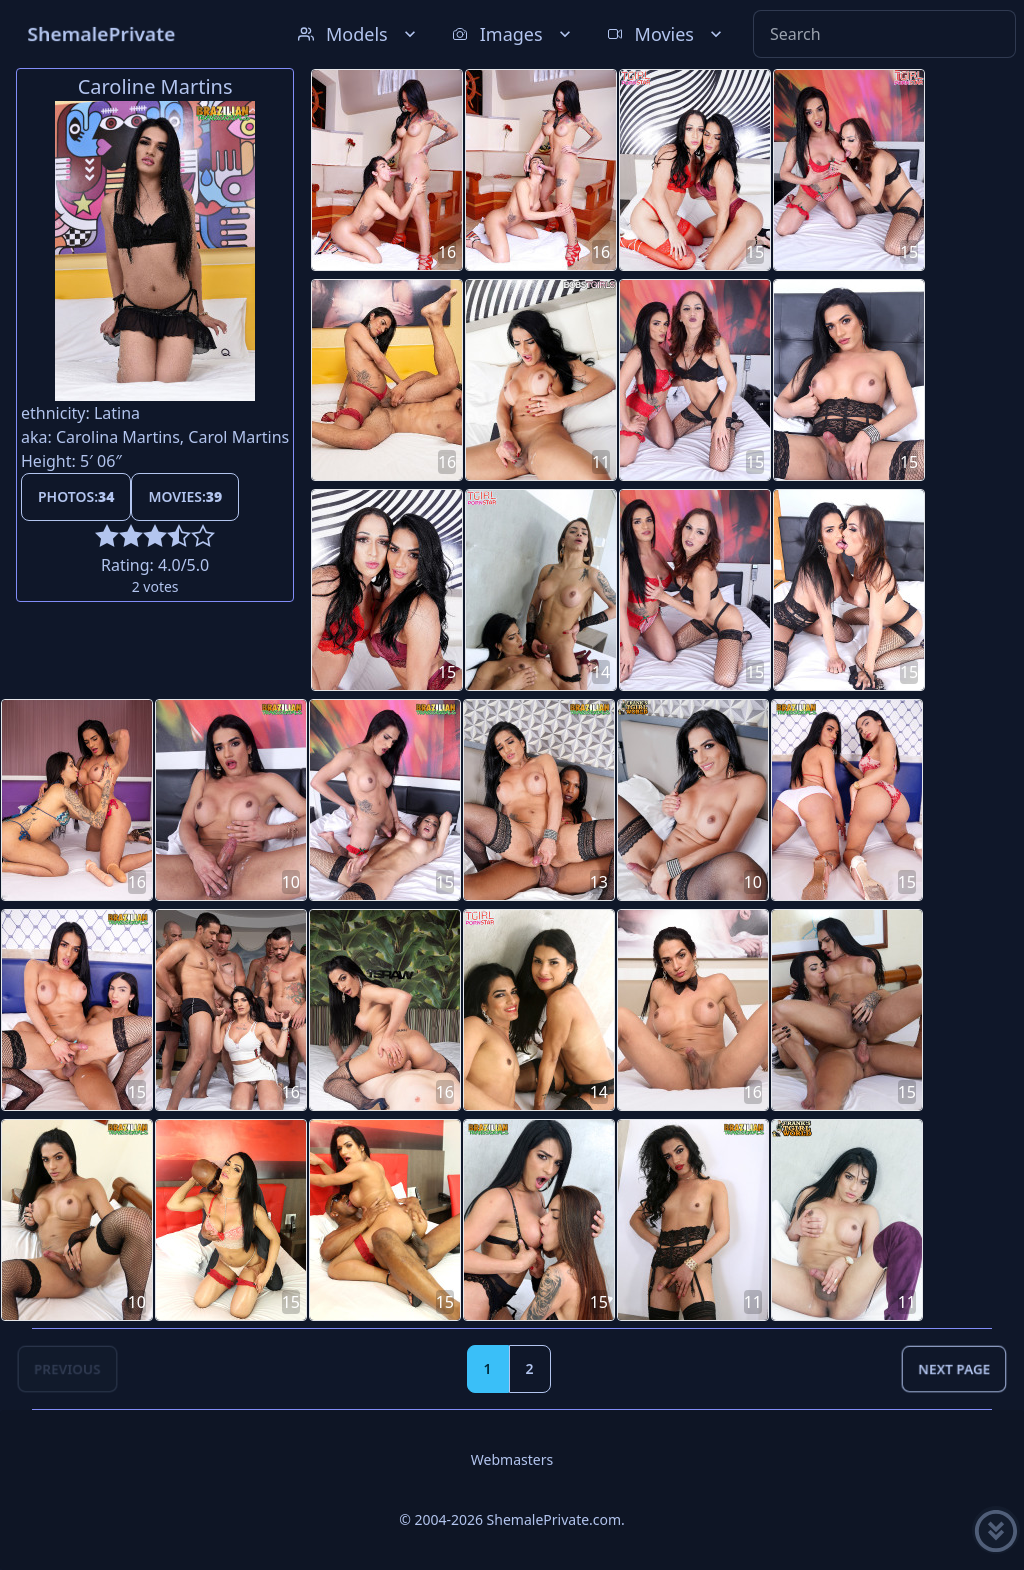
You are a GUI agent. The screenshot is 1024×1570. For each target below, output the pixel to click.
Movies (666, 34)
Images (513, 34)
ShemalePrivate (101, 33)
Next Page (954, 1368)
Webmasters (512, 1459)
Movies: (185, 496)
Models (359, 34)
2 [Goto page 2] (530, 1368)
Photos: (76, 496)
